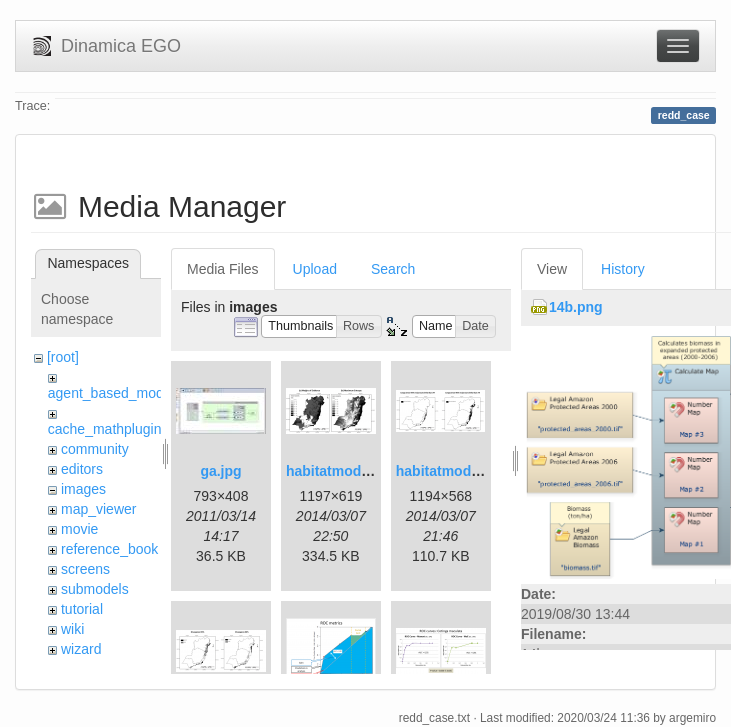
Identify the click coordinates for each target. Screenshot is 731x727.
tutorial (82, 609)
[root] (63, 357)
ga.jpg (220, 471)
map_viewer (98, 509)
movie (79, 529)
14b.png (576, 307)
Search (393, 269)
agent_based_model (111, 393)
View (552, 269)
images (83, 489)
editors (82, 469)
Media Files (223, 269)
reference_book (109, 549)
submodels (95, 589)
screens (85, 569)
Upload (315, 269)
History (623, 269)
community (95, 449)
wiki (72, 629)
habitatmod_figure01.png (369, 471)
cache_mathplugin (105, 429)
